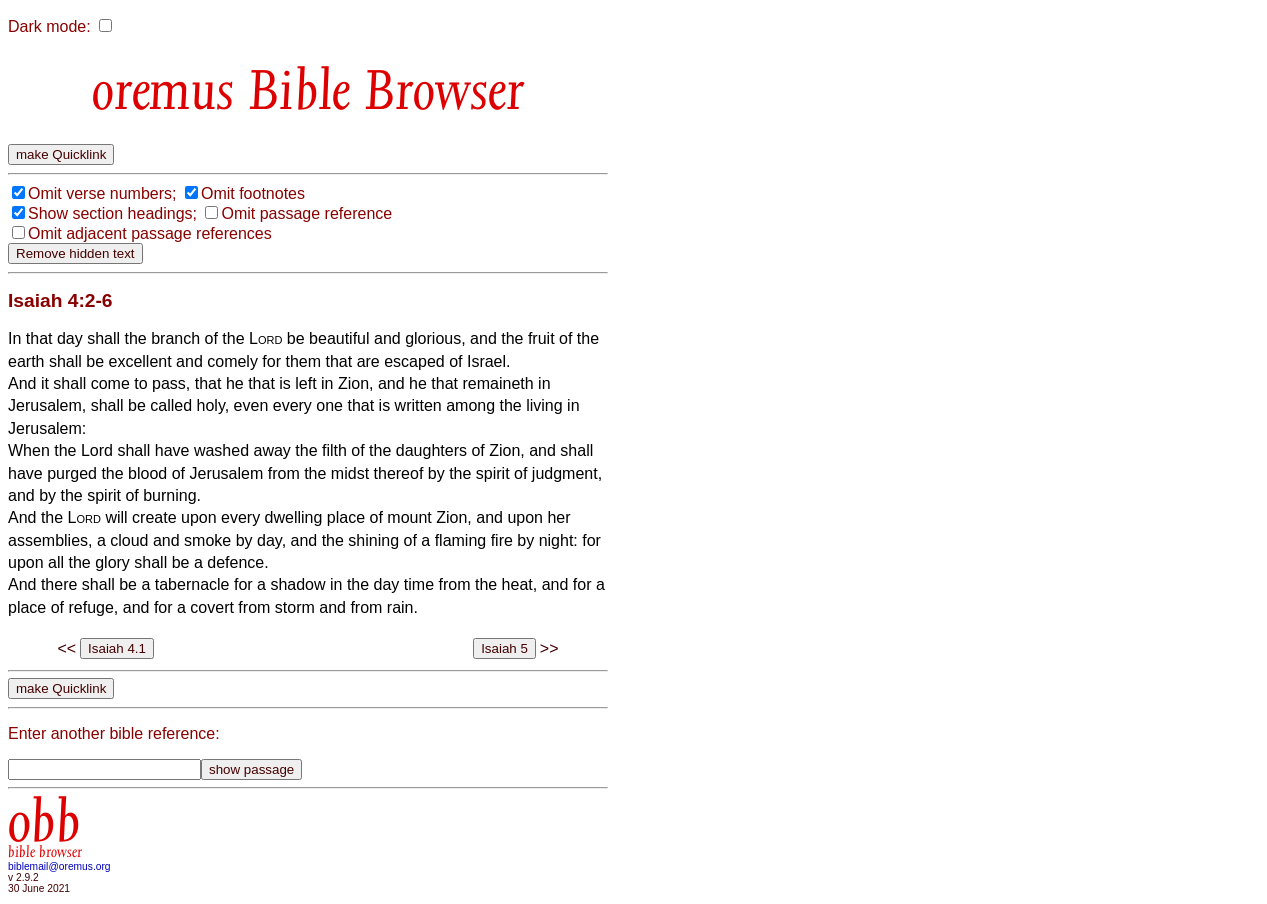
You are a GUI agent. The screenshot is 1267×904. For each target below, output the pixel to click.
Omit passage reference (306, 213)
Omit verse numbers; (102, 193)
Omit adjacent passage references (150, 233)
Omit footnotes (253, 193)
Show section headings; (112, 213)
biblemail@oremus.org (59, 866)
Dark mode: (49, 26)
